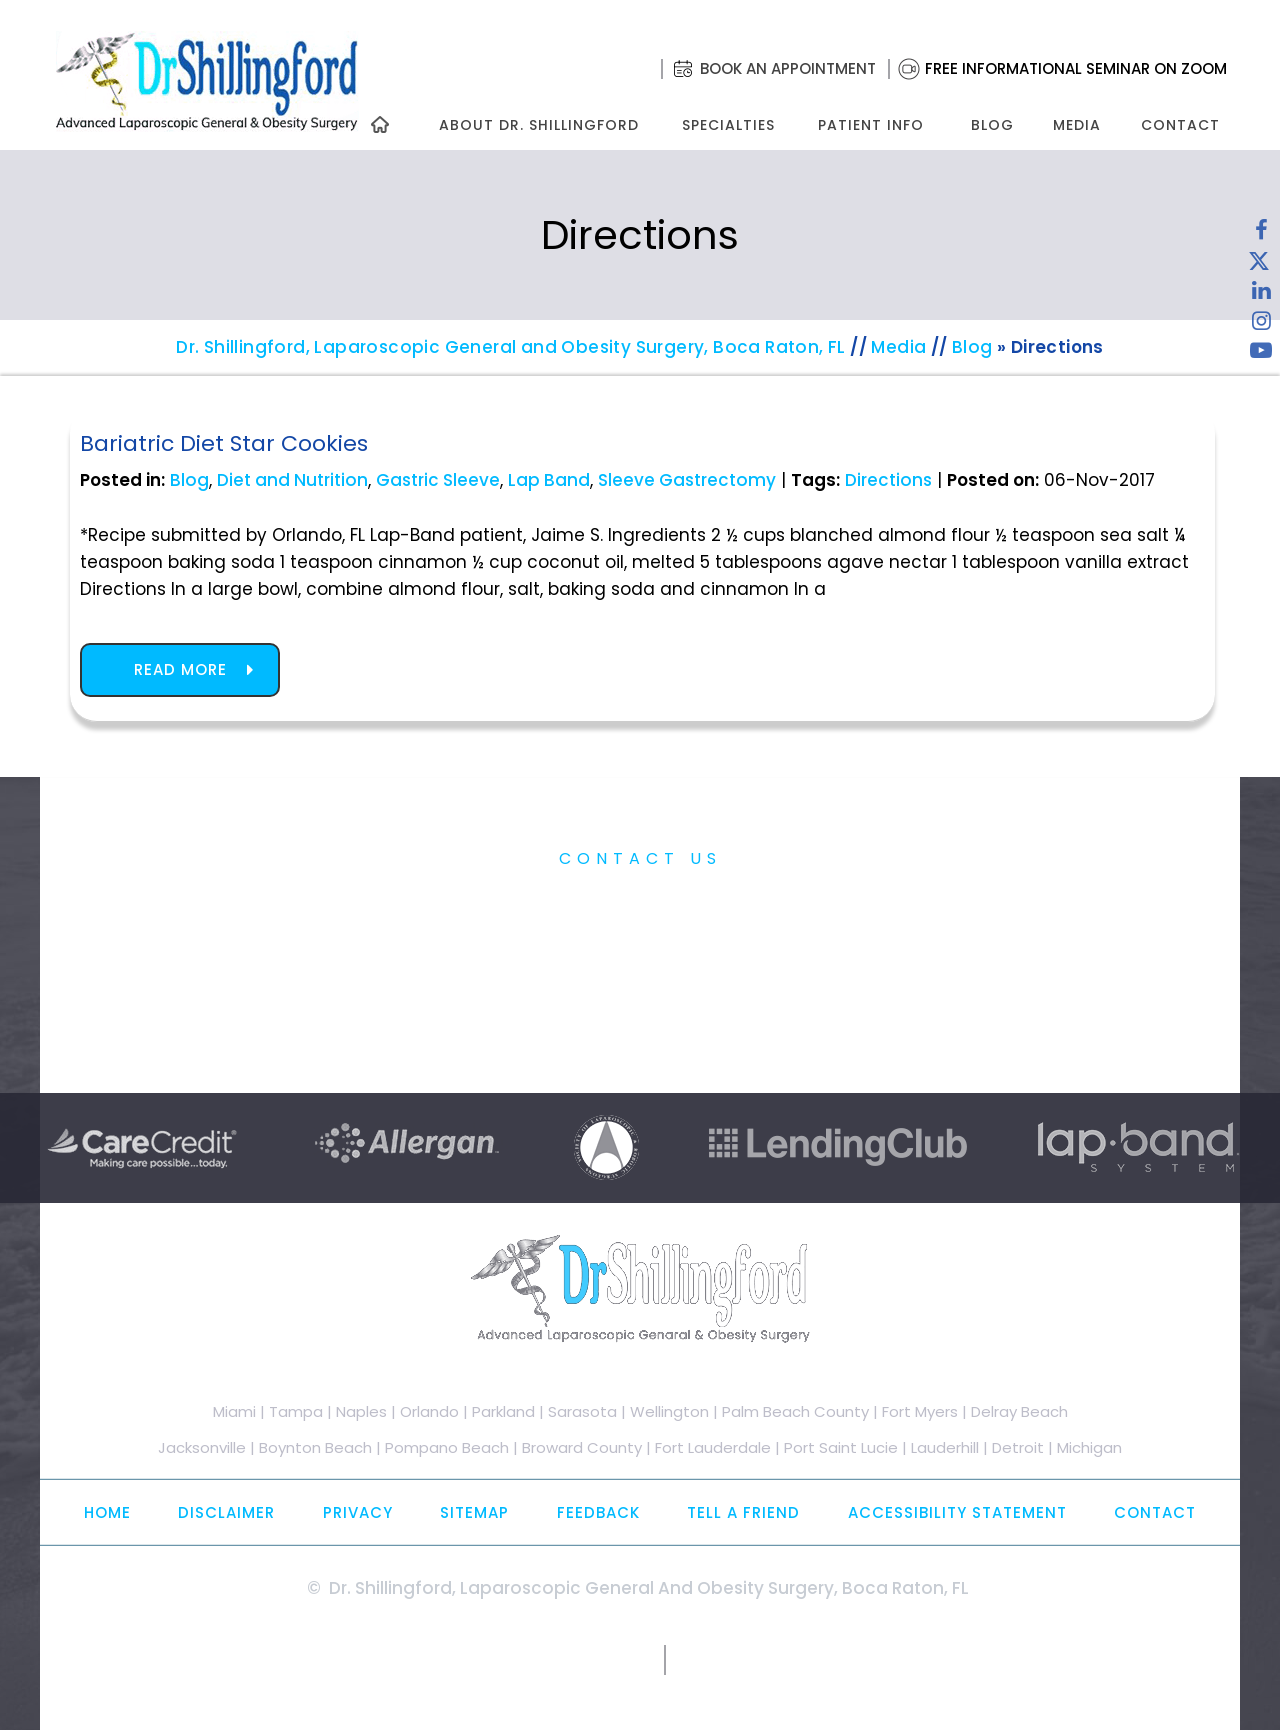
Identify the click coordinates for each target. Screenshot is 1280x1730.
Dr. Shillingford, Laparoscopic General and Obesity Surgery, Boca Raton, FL (511, 347)
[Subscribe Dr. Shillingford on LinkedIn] (1261, 295)
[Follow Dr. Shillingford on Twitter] (1259, 265)
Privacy (358, 1512)
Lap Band (549, 480)
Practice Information (640, 905)
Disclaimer (226, 1512)
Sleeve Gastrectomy (687, 480)
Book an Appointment (788, 68)
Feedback (598, 1512)
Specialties (727, 125)
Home (107, 1512)
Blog (992, 125)
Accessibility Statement (957, 1512)
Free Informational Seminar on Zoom (1076, 68)
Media (1077, 125)
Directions (888, 480)
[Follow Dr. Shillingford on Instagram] (1261, 325)
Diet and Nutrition (292, 480)
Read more (180, 669)
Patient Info (871, 125)
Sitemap (474, 1512)
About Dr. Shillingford (539, 125)
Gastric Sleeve (438, 480)
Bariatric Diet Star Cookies (224, 443)
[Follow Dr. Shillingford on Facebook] (1261, 235)
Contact (1180, 125)
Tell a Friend (743, 1512)
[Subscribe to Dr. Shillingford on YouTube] (1261, 355)
